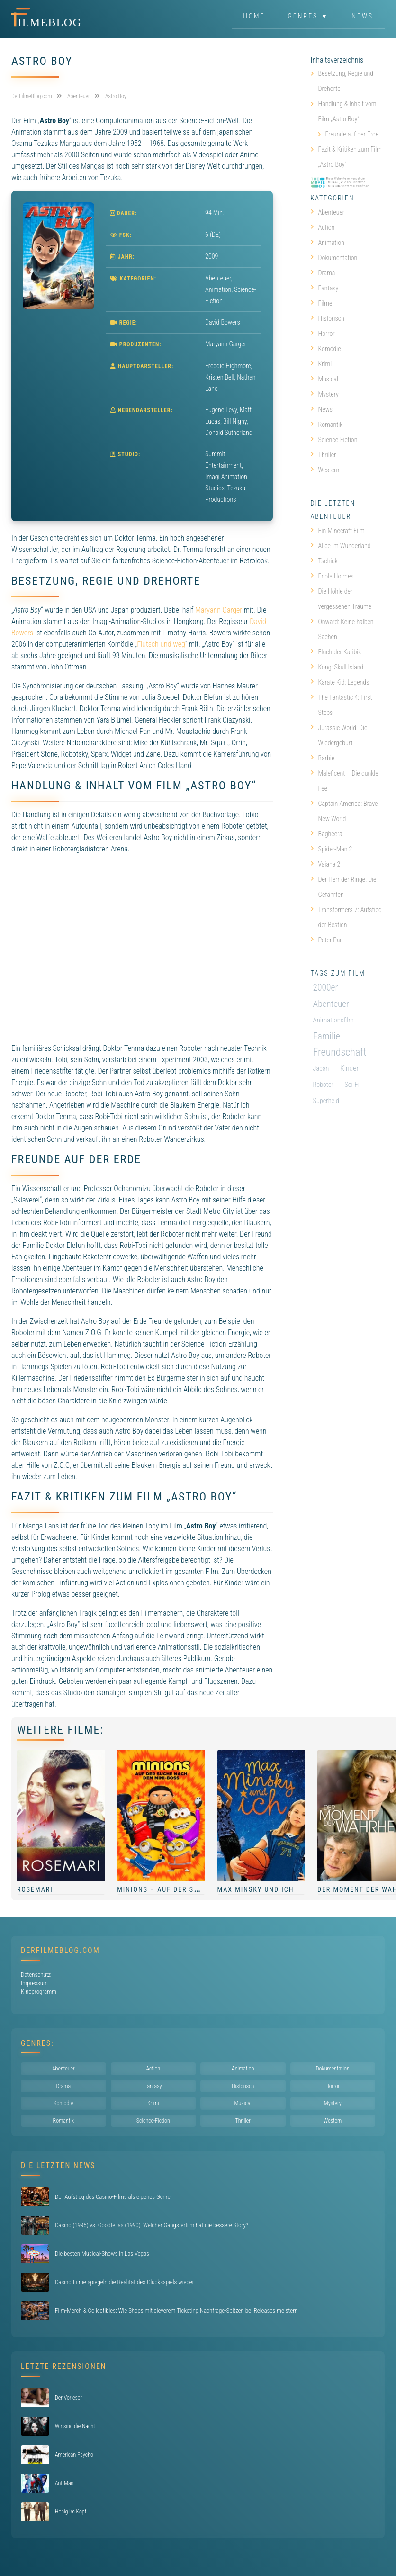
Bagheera (326, 834)
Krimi (321, 364)
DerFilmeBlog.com (60, 1950)
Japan (321, 1068)
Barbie (323, 758)
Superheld (326, 1100)
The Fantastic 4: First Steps (341, 705)
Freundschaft (340, 1052)
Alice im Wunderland (341, 546)
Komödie (326, 349)
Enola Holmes (332, 576)
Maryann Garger (218, 610)
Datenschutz (36, 1974)
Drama (323, 273)
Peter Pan (327, 940)
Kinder (349, 1068)
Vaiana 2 (326, 864)
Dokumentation (334, 258)
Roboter (323, 1084)
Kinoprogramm (38, 1991)
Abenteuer (218, 278)
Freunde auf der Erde (352, 134)
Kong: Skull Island (337, 667)
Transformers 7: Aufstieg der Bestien (346, 917)
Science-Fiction (334, 439)
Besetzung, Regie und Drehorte (345, 81)
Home (254, 16)
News (362, 16)
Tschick (324, 561)
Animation (218, 289)
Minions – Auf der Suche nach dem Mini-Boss (204, 1889)
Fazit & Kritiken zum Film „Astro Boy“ (350, 156)
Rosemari (35, 1889)
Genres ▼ (308, 16)
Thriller (323, 455)
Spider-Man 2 (331, 849)
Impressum (34, 1983)
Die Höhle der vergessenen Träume (341, 599)
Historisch (327, 318)
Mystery (325, 394)
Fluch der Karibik (336, 652)
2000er (325, 987)
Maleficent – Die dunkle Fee (344, 780)
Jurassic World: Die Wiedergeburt (339, 735)
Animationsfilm (333, 1020)
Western (325, 470)
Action (323, 227)
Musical (324, 379)
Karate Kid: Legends (340, 682)
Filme (322, 303)
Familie (326, 1036)
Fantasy (325, 288)
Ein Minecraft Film (338, 530)
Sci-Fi (352, 1084)
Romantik (327, 424)
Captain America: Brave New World (344, 811)
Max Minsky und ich (255, 1889)
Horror (323, 333)
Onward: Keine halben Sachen (342, 629)
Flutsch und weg (161, 644)
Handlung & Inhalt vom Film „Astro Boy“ (347, 111)
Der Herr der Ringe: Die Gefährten (344, 887)
